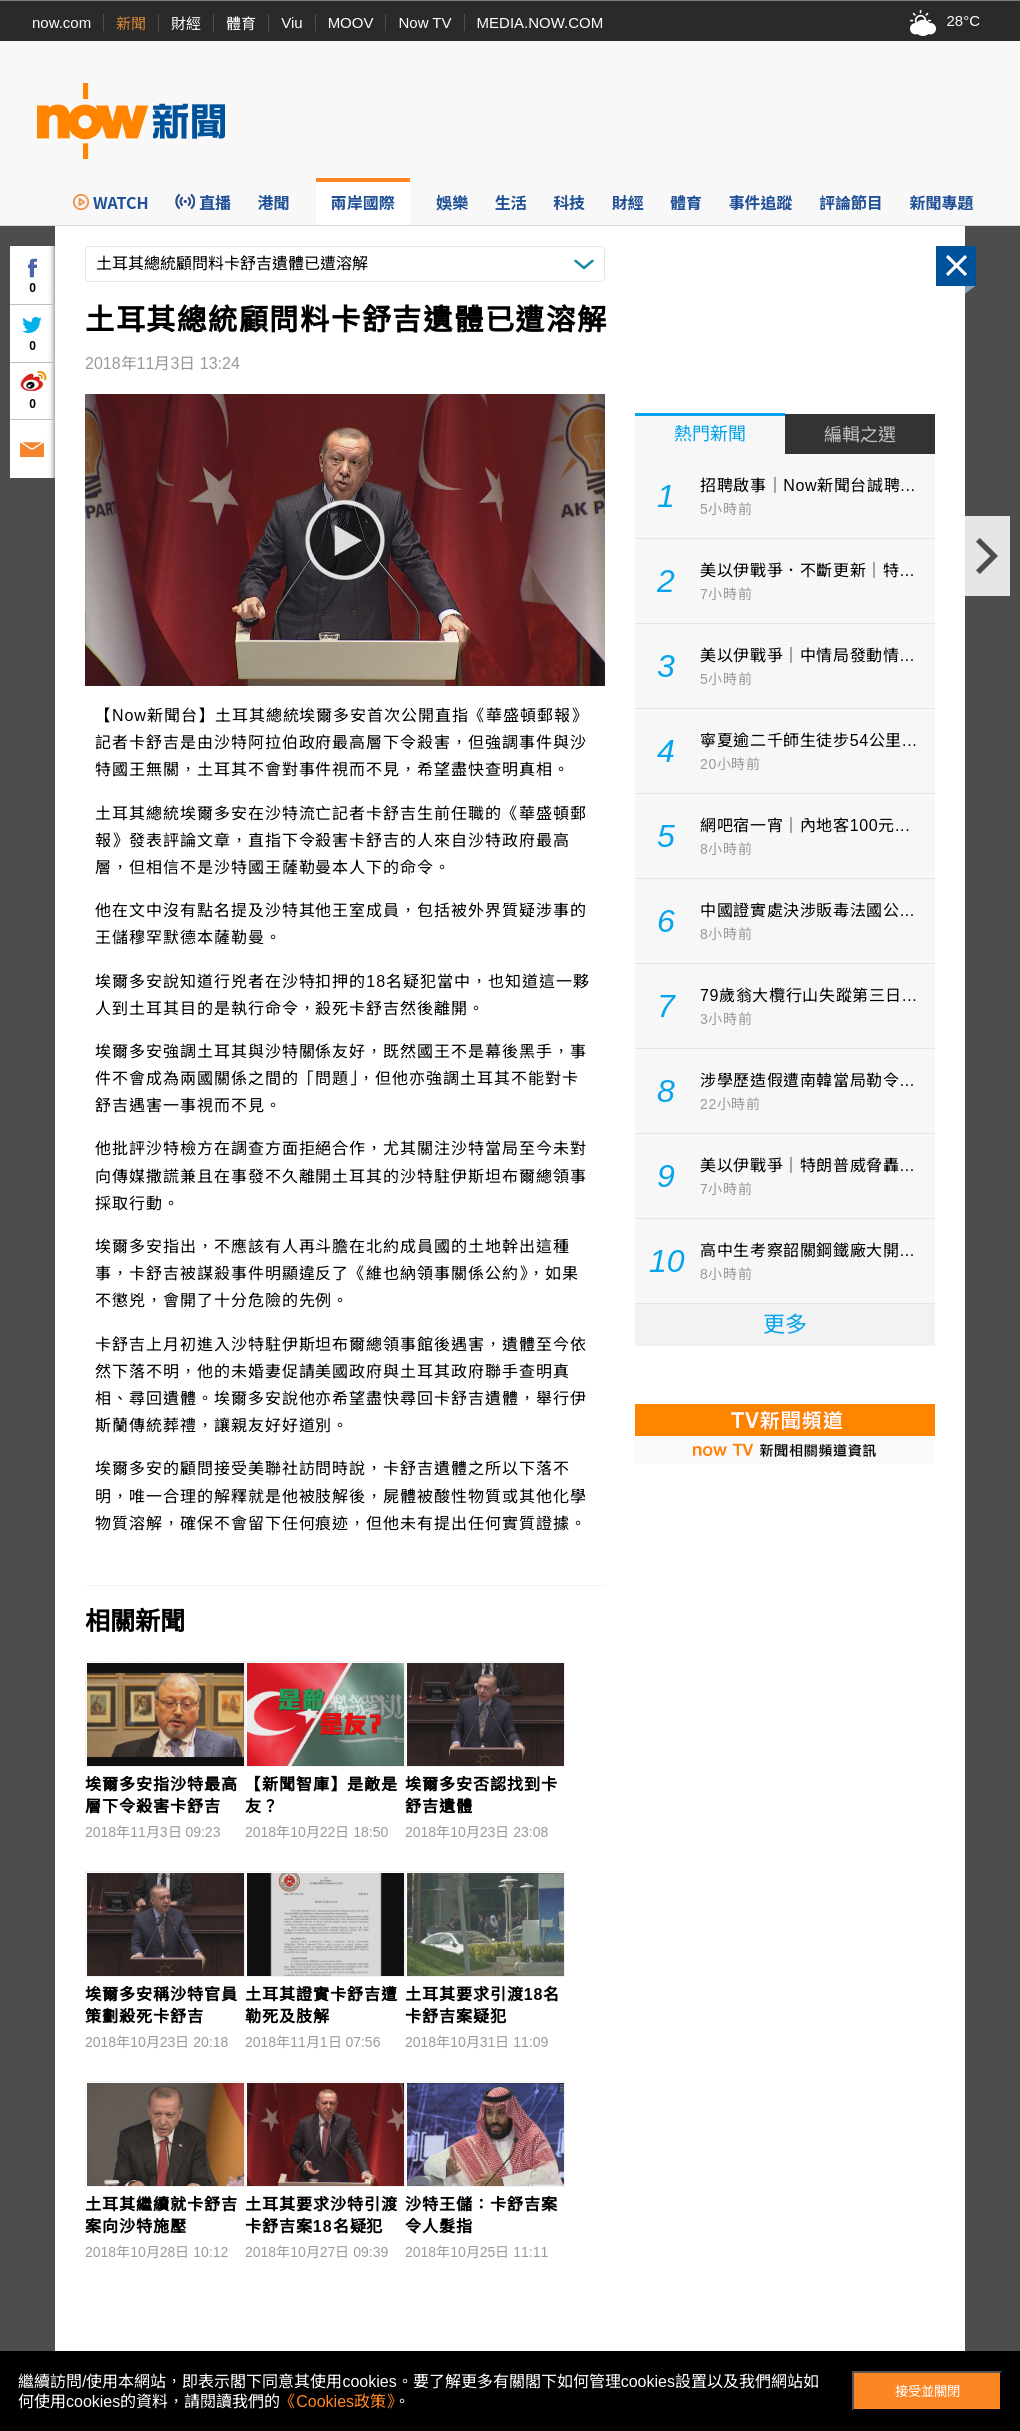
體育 (241, 23)
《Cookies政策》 (337, 2401)
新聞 (131, 23)
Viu (291, 22)
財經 (186, 23)
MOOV (351, 22)
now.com (61, 22)
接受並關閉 (927, 2391)
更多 (785, 1324)
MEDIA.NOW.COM (540, 22)
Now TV (424, 22)
